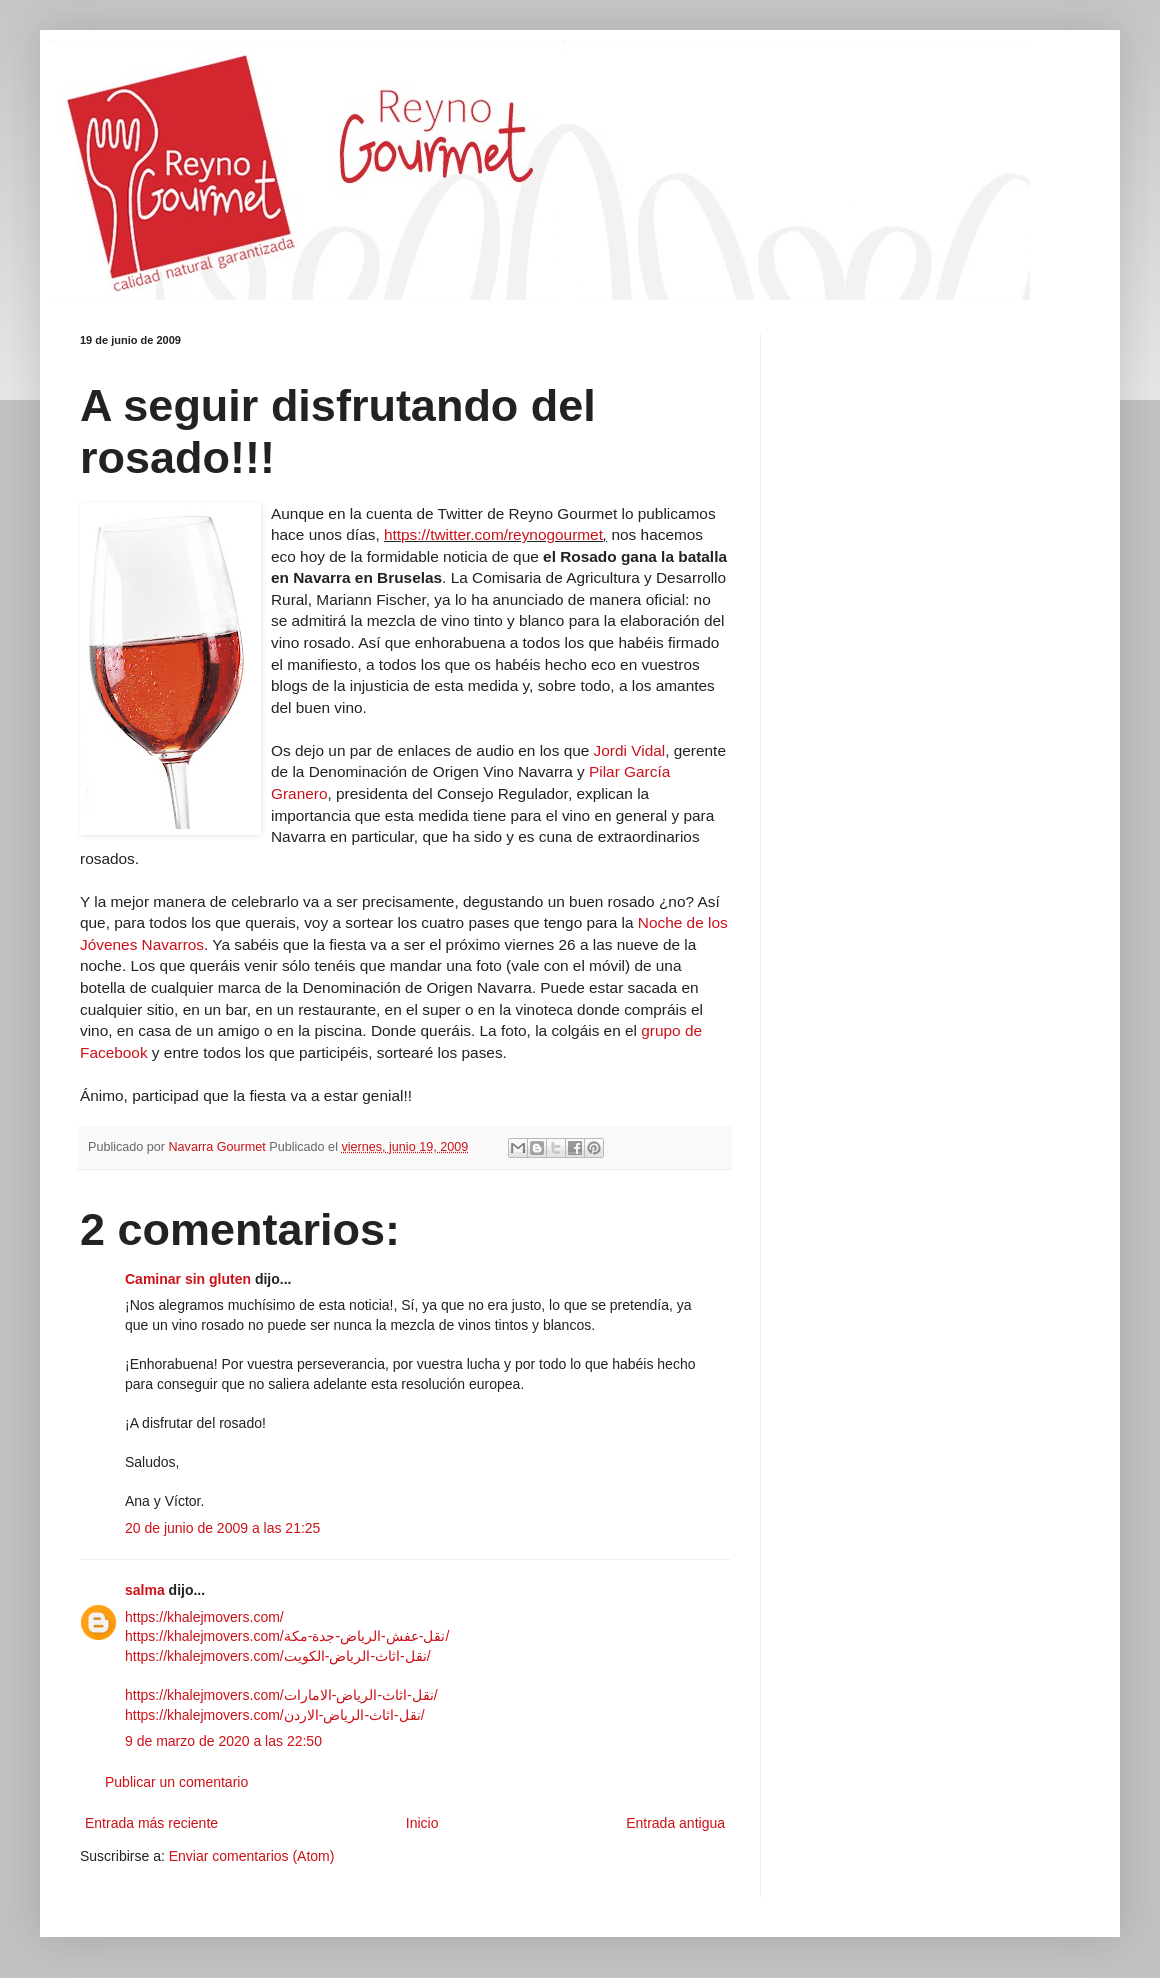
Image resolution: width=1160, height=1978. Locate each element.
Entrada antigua (675, 1823)
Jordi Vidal (630, 750)
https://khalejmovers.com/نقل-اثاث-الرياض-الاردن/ (275, 1715)
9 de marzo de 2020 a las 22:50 (223, 1741)
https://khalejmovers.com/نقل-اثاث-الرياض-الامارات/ (281, 1695)
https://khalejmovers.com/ (204, 1617)
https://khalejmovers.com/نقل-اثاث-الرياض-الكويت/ (278, 1656)
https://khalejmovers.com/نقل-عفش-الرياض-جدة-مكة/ (287, 1636)
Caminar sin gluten (188, 1279)
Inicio (422, 1823)
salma (145, 1590)
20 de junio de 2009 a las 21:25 (222, 1528)
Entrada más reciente (151, 1823)
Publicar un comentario (176, 1782)
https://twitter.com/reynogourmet (493, 534)
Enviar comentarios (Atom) (252, 1856)
